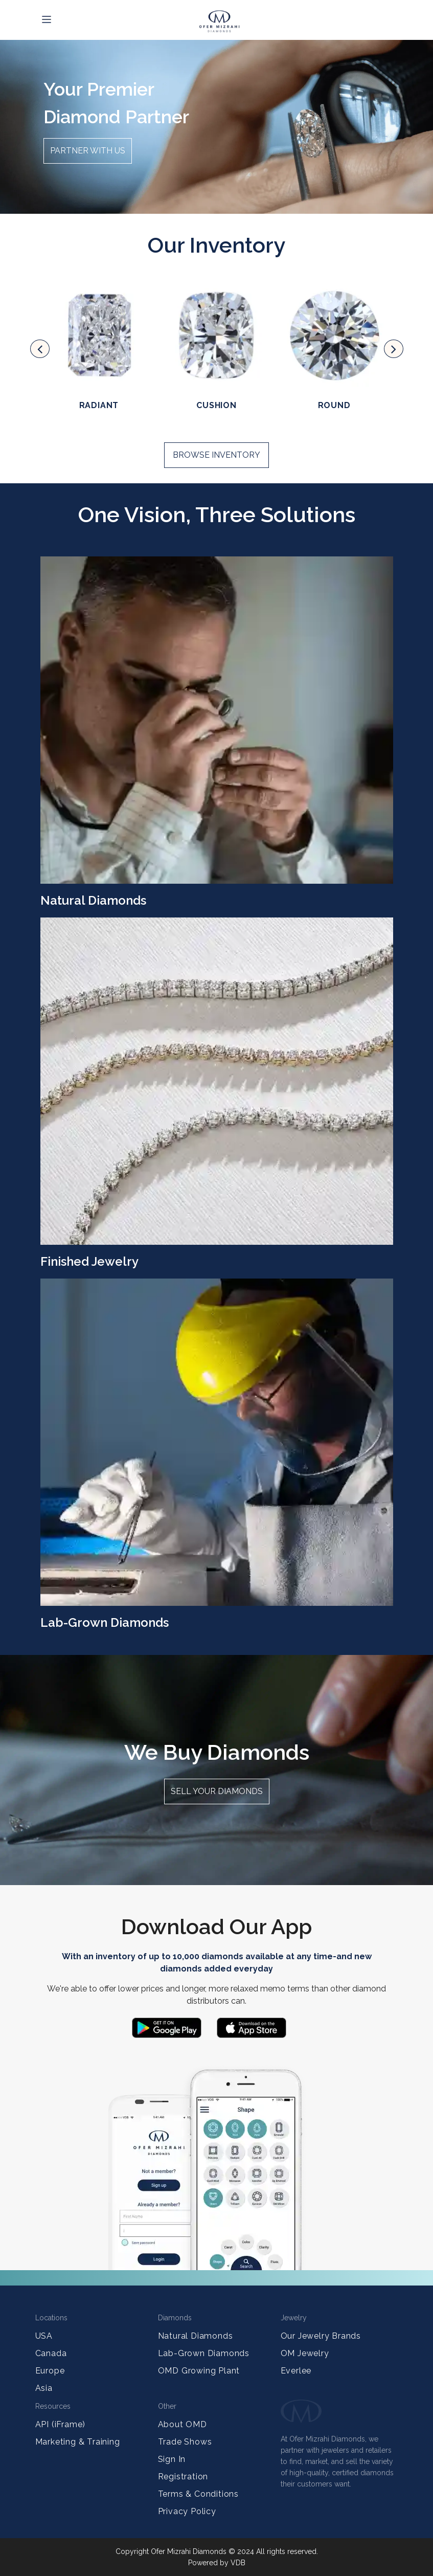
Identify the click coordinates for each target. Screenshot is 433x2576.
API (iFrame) (60, 2424)
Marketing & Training (77, 2442)
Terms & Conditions (198, 2494)
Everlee (296, 2371)
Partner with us (87, 150)
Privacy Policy (187, 2511)
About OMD (182, 2424)
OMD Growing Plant (199, 2371)
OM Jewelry (305, 2353)
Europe (50, 2371)
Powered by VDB (216, 2563)
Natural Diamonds (195, 2336)
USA (44, 2336)
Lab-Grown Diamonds (203, 2353)
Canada (51, 2353)
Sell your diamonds (217, 1791)
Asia (44, 2388)
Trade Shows (185, 2442)
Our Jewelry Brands (321, 2336)
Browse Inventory (216, 455)
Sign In (172, 2459)
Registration (183, 2476)
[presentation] (40, 349)
